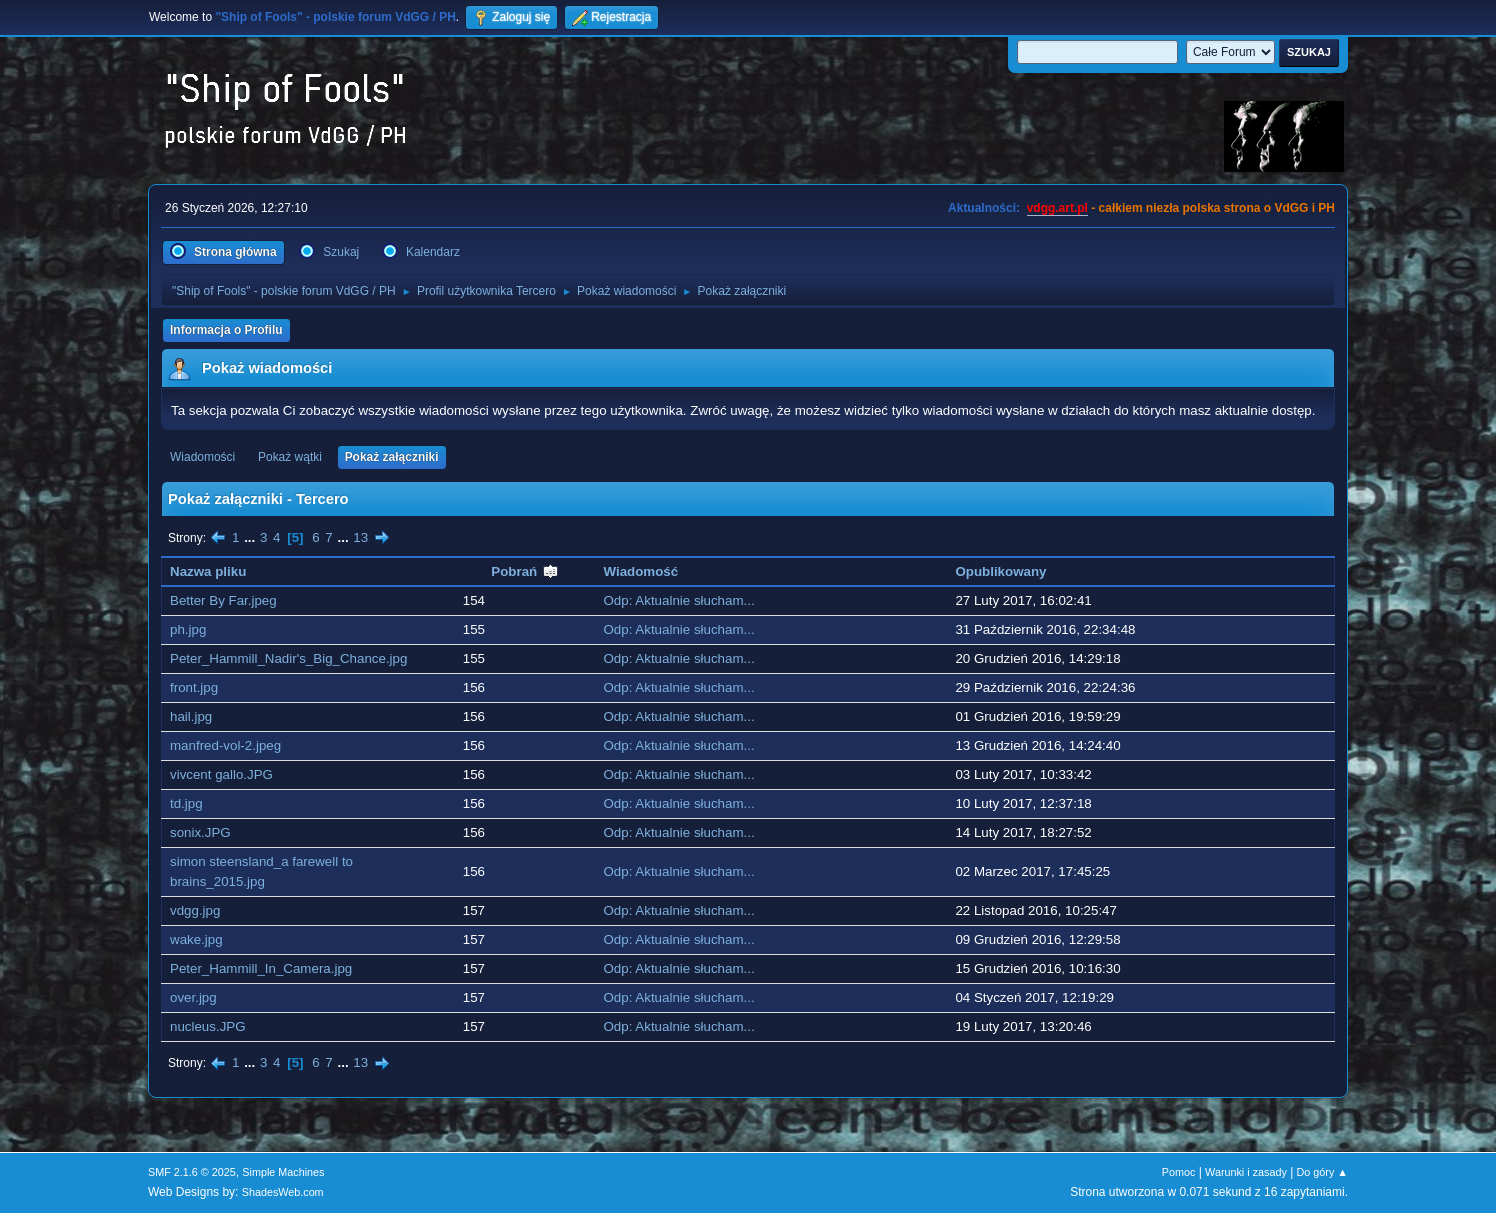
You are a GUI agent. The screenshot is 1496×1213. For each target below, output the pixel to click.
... (251, 537)
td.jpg (186, 803)
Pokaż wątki (290, 457)
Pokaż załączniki (392, 457)
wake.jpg (196, 939)
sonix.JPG (200, 832)
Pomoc (1179, 1172)
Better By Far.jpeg (223, 600)
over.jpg (193, 997)
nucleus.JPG (208, 1026)
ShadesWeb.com (283, 1192)
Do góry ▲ (1322, 1172)
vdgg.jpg (195, 910)
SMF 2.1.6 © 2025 (192, 1172)
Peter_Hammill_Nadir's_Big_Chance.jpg (288, 658)
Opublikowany (1000, 571)
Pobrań (525, 571)
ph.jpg (188, 629)
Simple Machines (283, 1172)
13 (360, 537)
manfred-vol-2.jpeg (225, 745)
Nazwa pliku (208, 571)
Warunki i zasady (1246, 1172)
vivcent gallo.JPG (221, 774)
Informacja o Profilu (226, 330)
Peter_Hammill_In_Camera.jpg (261, 968)
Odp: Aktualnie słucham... (679, 600)
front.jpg (194, 687)
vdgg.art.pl (1057, 208)
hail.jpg (191, 716)
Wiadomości (202, 457)
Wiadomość (641, 571)
